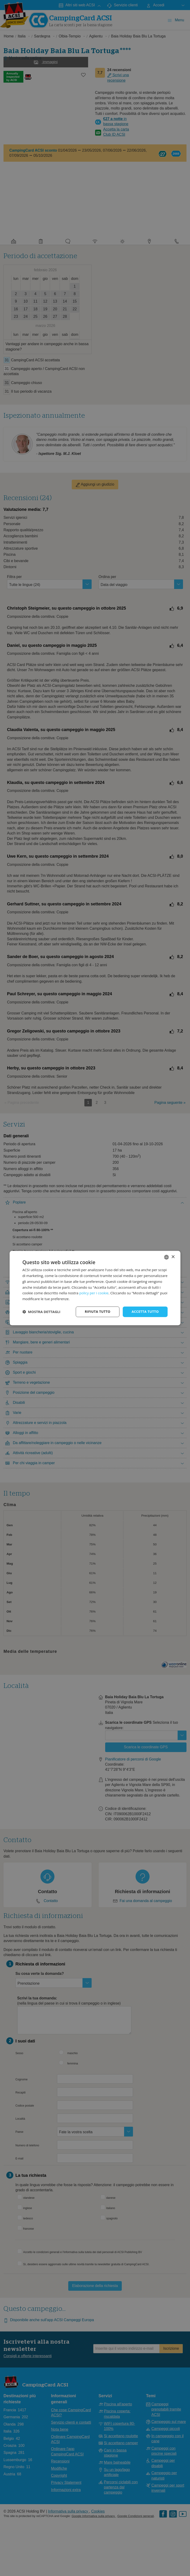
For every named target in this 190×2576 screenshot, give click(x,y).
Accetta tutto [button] (145, 1311)
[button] (41, 1312)
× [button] (173, 1257)
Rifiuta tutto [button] (97, 1311)
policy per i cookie (93, 1293)
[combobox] (166, 1257)
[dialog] (95, 1288)
